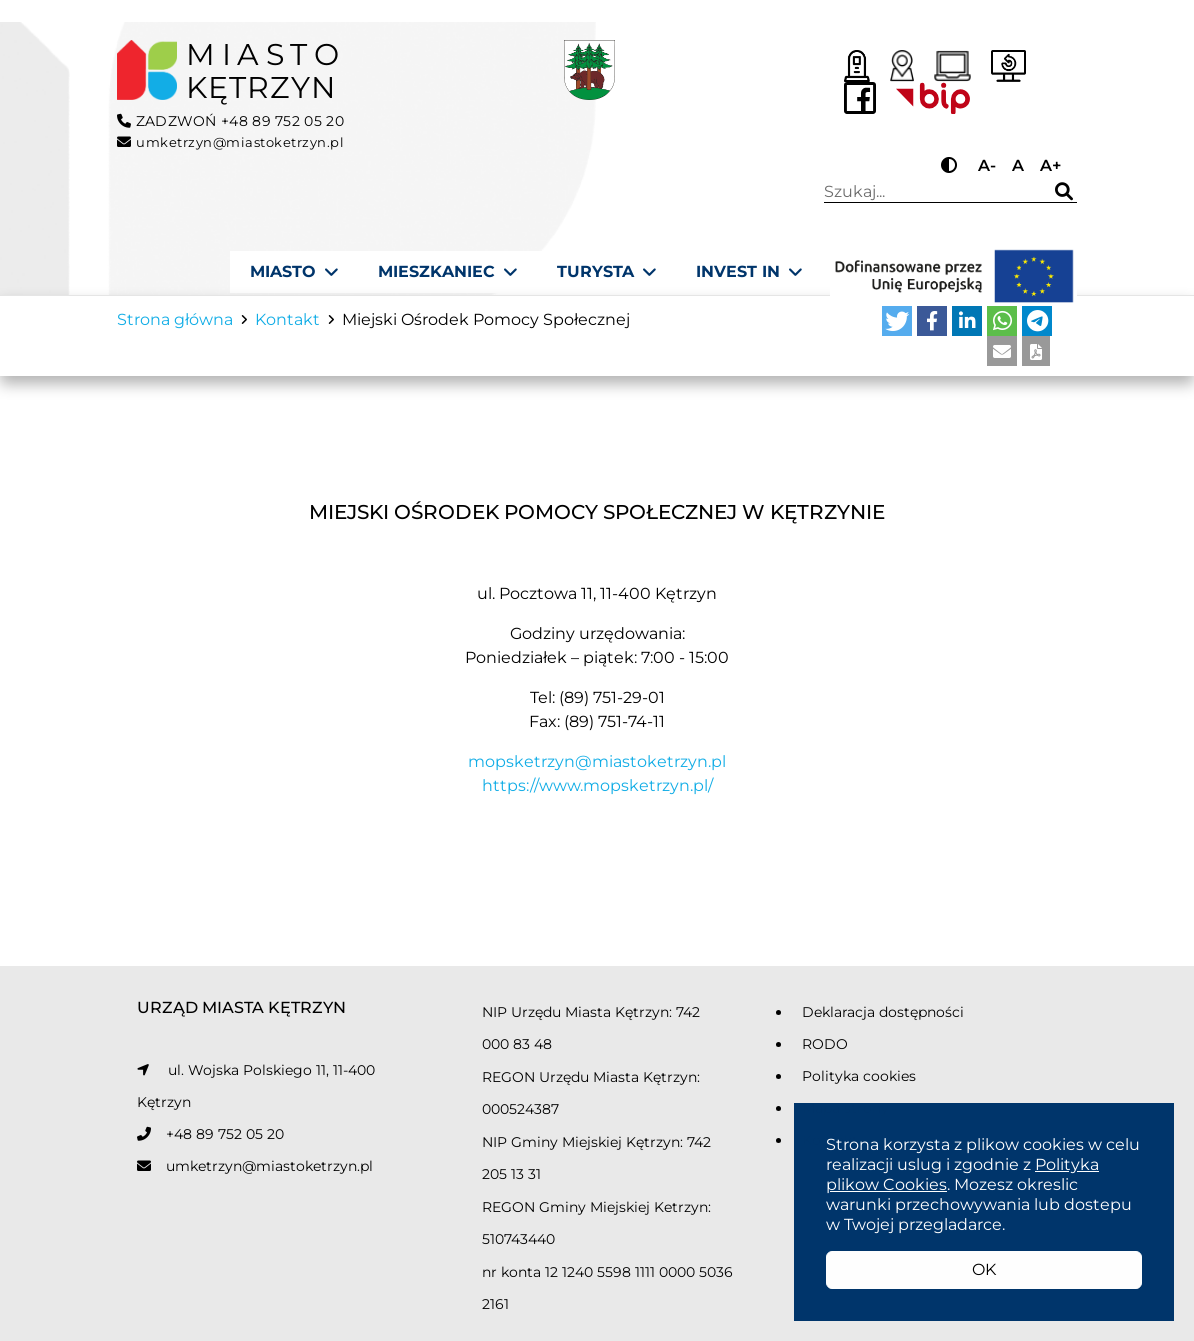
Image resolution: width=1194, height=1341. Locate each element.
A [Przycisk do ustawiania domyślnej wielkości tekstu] (1018, 165)
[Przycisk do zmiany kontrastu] (951, 165)
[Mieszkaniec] (447, 272)
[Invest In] (749, 272)
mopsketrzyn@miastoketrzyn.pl (597, 768)
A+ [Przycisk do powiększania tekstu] (1050, 165)
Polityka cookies (859, 1084)
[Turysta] (606, 272)
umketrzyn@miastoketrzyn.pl (269, 1174)
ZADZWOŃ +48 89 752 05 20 (230, 121)
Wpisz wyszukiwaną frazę (928, 192)
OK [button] (984, 1269)
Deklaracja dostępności (883, 1020)
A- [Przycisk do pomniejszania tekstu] (987, 165)
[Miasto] (294, 272)
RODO (825, 1052)
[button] (897, 329)
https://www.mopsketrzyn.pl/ (597, 792)
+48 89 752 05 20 (225, 1142)
